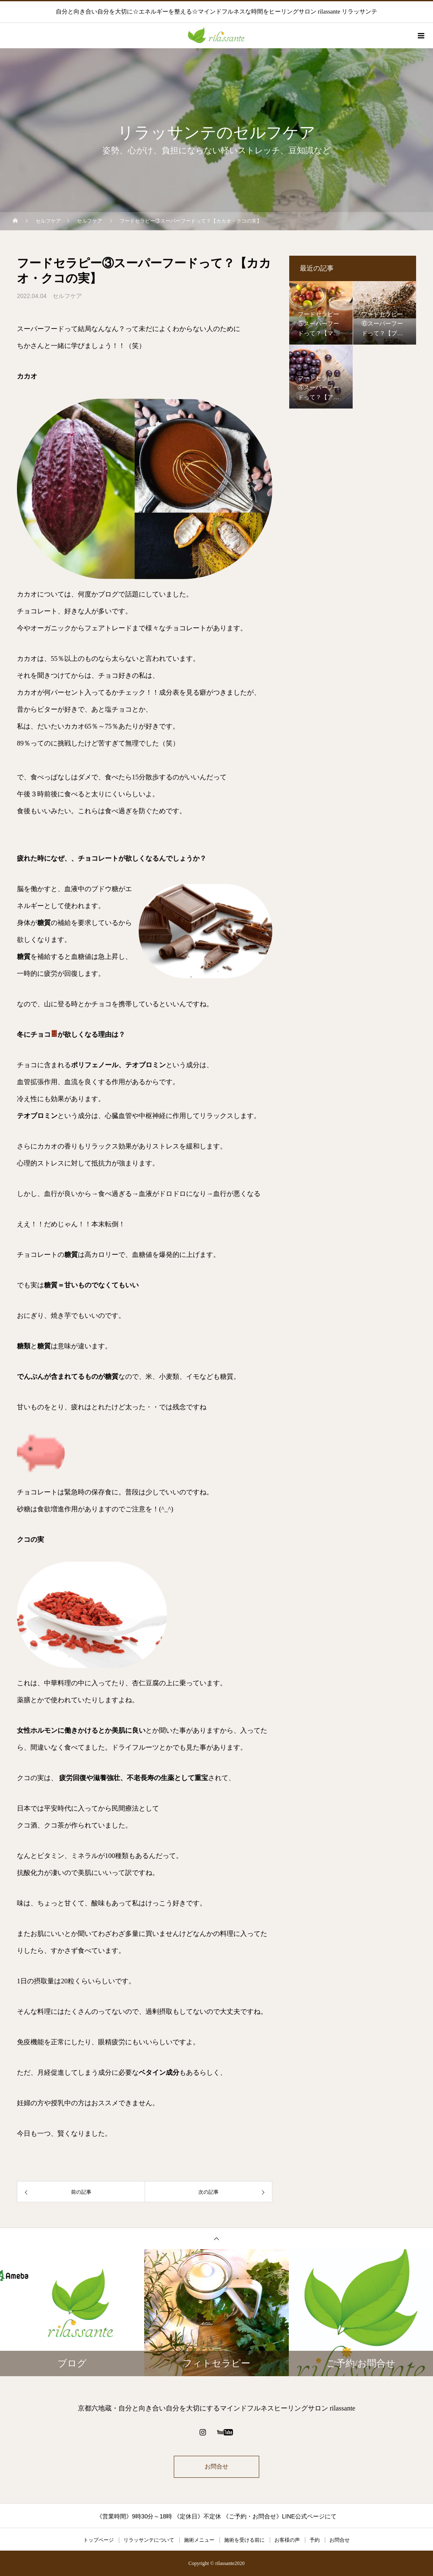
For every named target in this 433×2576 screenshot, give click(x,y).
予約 (315, 2540)
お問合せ (216, 2466)
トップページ (98, 2540)
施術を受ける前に (244, 2540)
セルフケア (67, 296)
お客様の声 (287, 2540)
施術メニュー (199, 2540)
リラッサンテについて (148, 2540)
